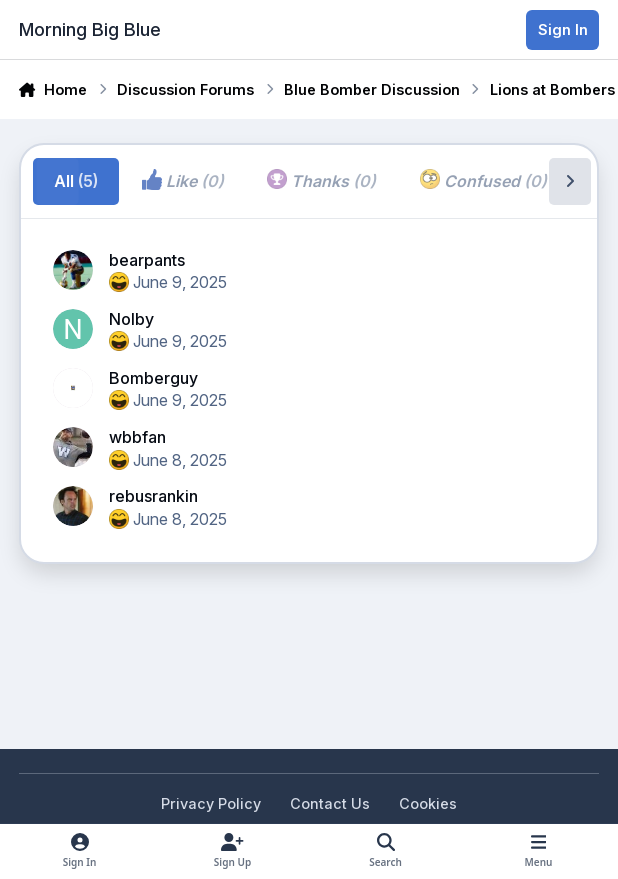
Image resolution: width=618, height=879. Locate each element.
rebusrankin (153, 496)
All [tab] (76, 181)
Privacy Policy (211, 803)
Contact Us (330, 803)
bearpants (147, 260)
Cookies (428, 803)
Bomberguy (153, 378)
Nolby (131, 319)
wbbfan (137, 437)
